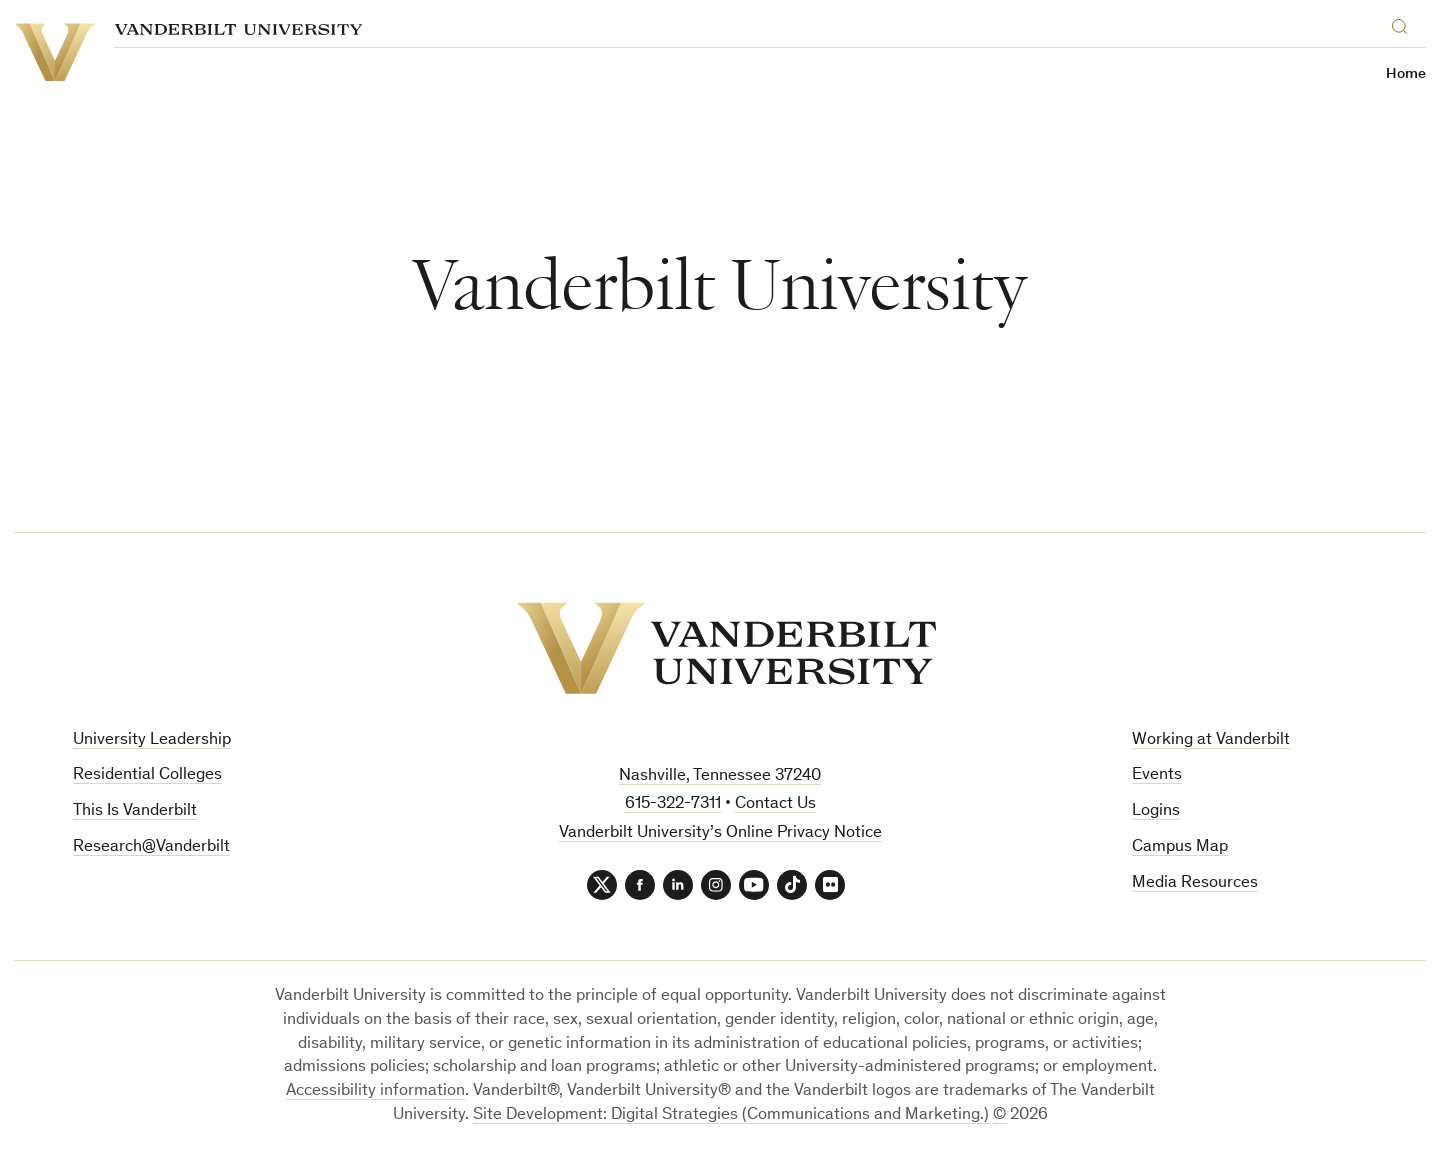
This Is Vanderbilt (135, 811)
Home (1406, 74)
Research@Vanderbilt (151, 847)
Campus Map (1180, 847)
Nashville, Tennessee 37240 (720, 776)
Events (1157, 775)
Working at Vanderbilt (1211, 740)
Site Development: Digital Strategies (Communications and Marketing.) (731, 1115)
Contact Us (775, 804)
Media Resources (1195, 883)
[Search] (1404, 23)
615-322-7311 (673, 804)
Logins (1156, 811)
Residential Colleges (147, 775)
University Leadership (152, 740)
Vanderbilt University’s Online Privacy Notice (720, 833)
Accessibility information (375, 1091)
